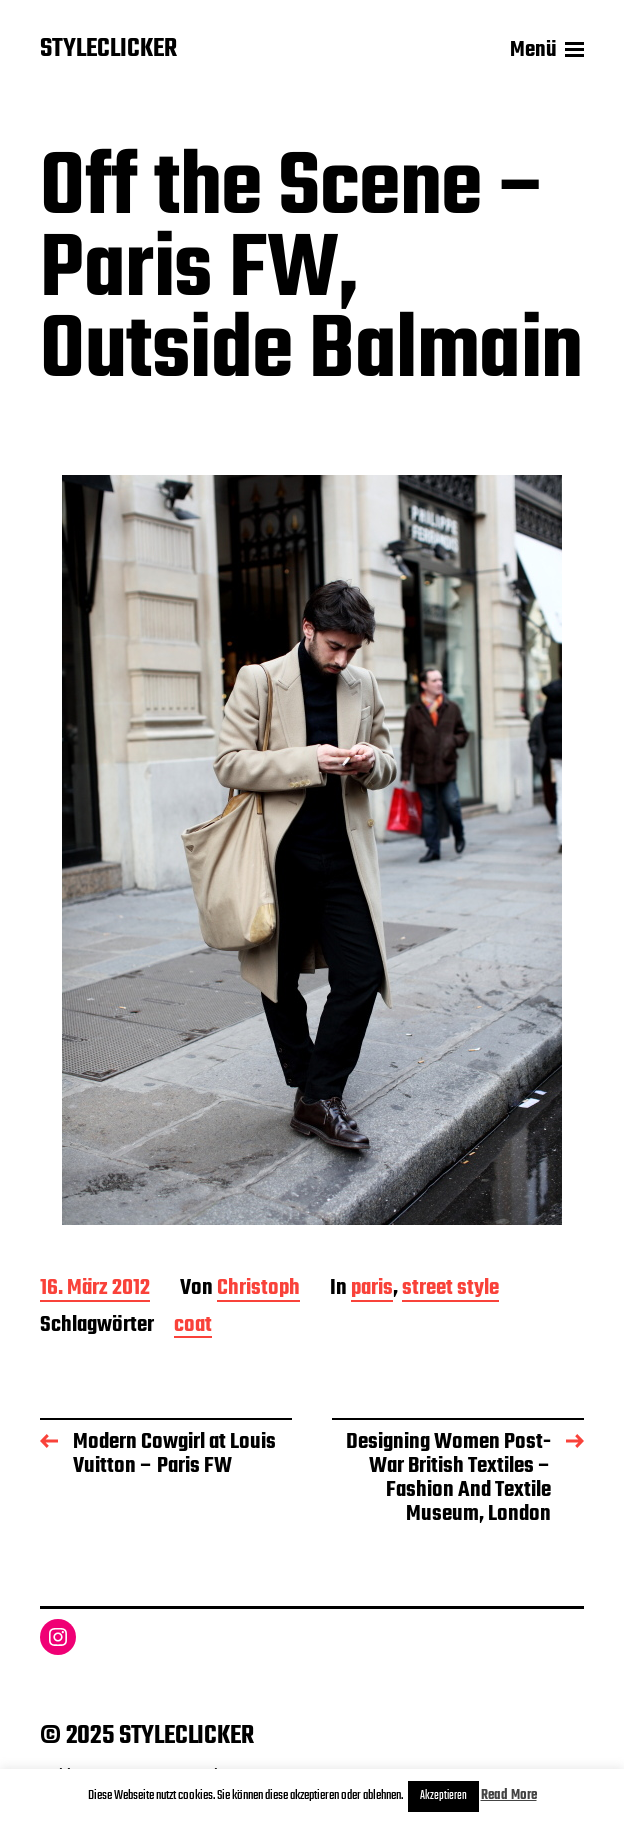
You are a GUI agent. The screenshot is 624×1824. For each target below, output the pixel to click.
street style (450, 1289)
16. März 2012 (95, 1289)
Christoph (258, 1289)
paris (372, 1289)
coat (193, 1326)
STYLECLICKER (108, 50)
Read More (509, 1795)
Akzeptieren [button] (443, 1796)
